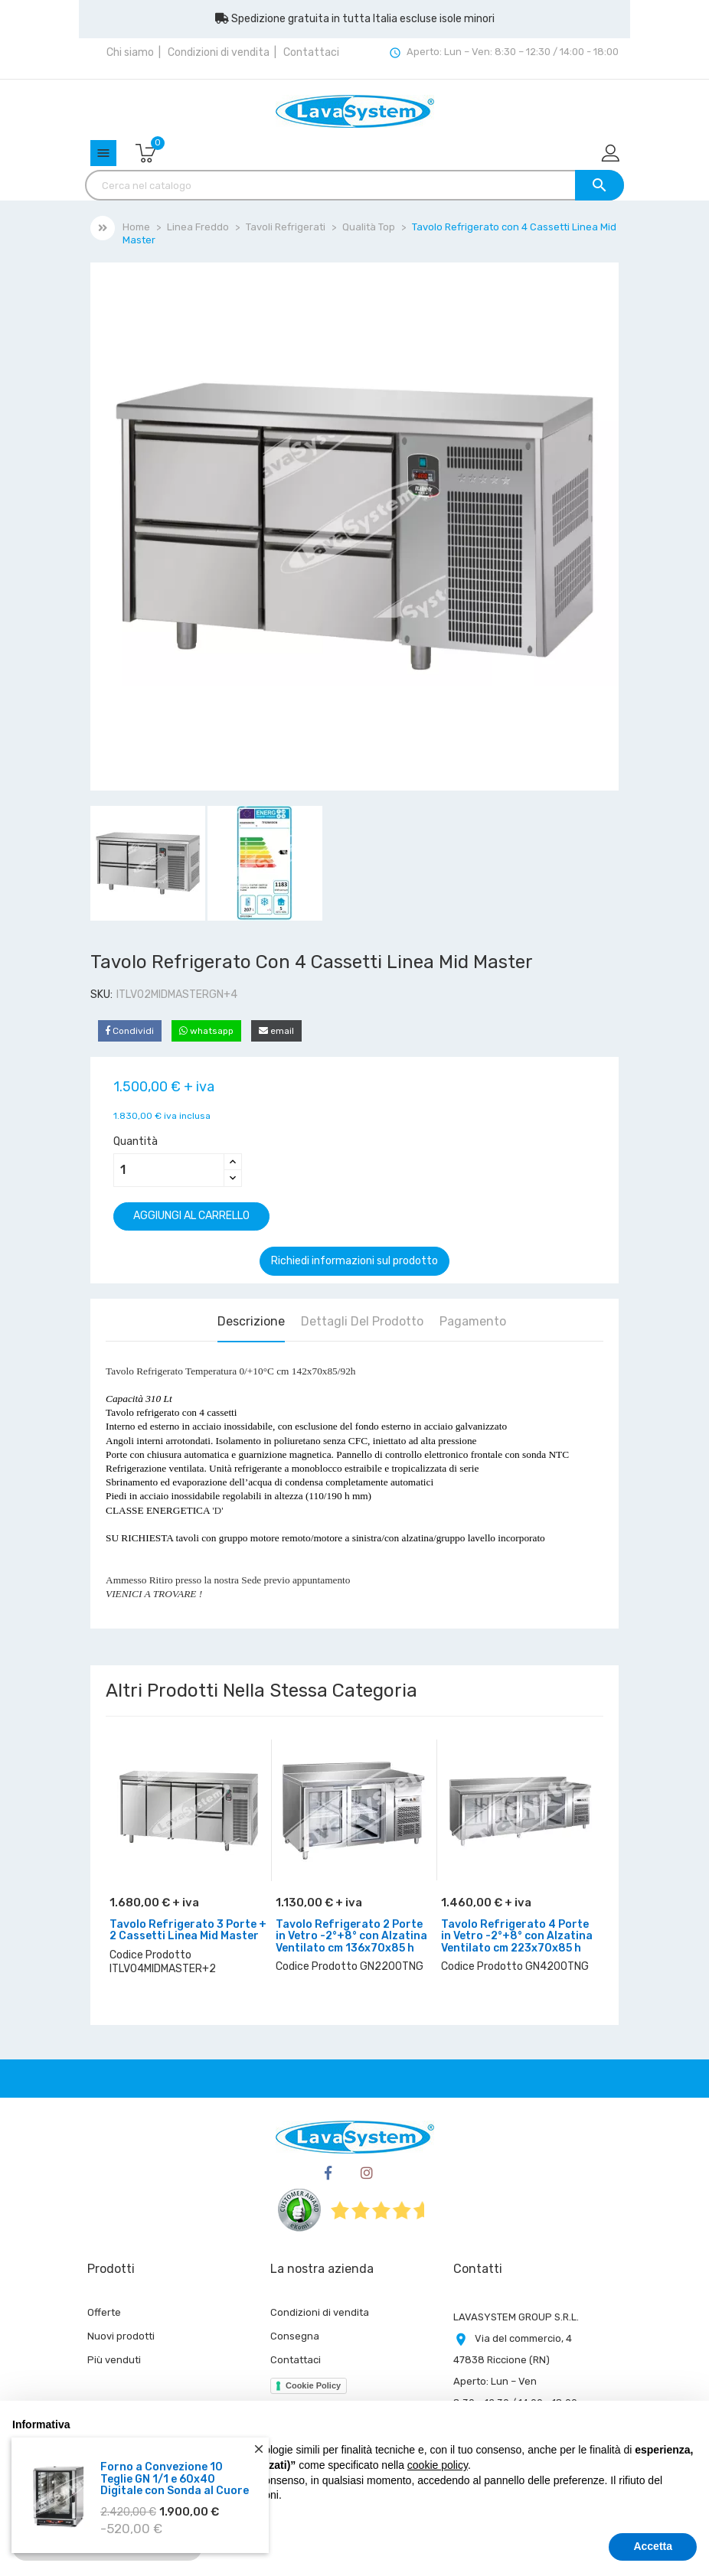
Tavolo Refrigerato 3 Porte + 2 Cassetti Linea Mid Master (187, 1930)
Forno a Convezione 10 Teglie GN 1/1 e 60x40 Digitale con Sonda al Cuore (174, 2478)
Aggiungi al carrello (191, 1215)
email (276, 1031)
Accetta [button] (652, 2546)
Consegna (294, 2336)
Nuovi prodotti (121, 2336)
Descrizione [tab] (251, 1321)
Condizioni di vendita (219, 52)
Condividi (130, 1031)
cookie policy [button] (437, 2465)
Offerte (104, 2312)
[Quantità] (168, 1170)
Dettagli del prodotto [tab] (362, 1321)
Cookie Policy (313, 2385)
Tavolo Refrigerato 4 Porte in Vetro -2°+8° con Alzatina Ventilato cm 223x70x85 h (517, 1936)
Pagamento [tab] (472, 1321)
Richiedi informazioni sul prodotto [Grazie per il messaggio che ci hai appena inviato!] (354, 1260)
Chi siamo (130, 52)
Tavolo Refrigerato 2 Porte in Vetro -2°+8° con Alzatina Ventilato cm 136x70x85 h (351, 1936)
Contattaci (311, 52)
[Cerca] (354, 185)
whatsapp (206, 1031)
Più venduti (114, 2360)
